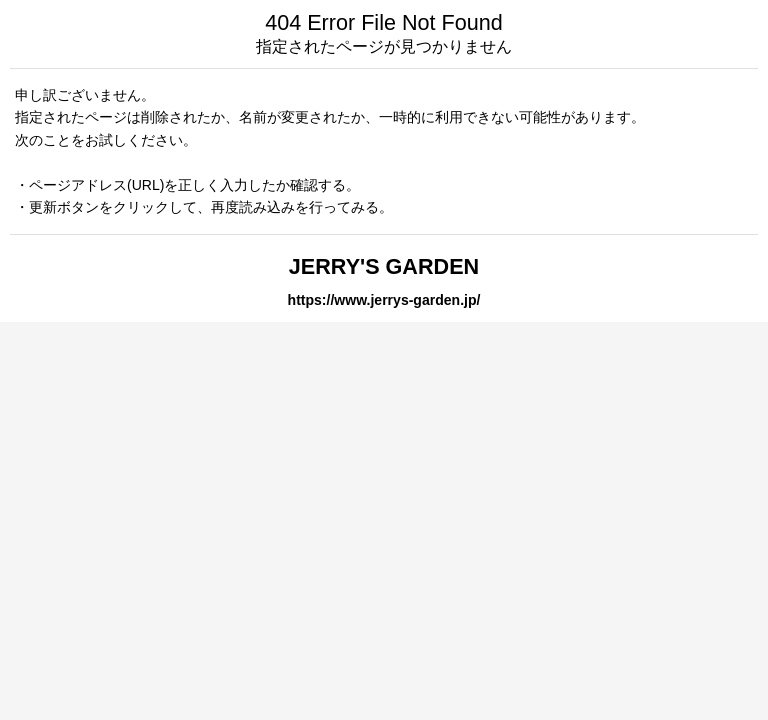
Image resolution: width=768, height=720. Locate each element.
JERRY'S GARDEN (384, 266)
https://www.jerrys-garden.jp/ (384, 300)
